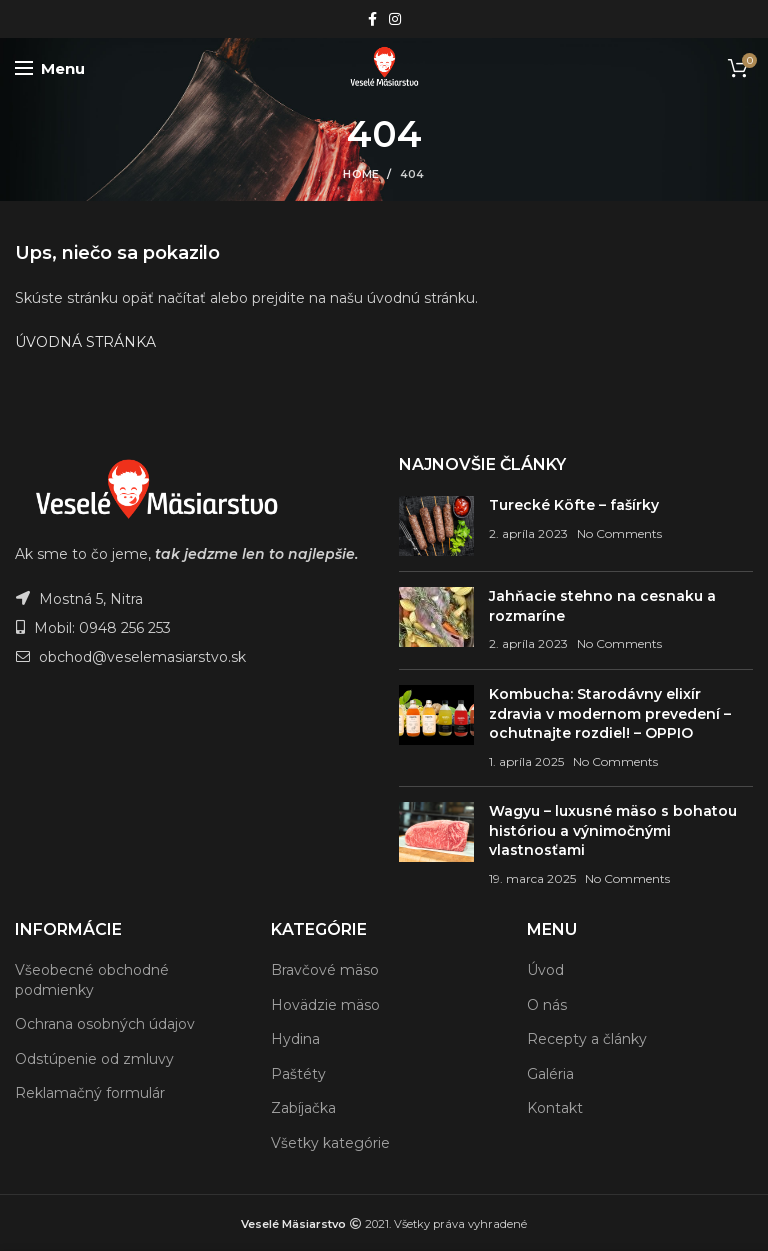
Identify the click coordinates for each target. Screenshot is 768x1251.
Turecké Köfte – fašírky (574, 505)
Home (361, 174)
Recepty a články (587, 1039)
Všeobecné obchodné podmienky (92, 980)
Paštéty (298, 1074)
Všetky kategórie (330, 1143)
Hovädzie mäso (325, 1005)
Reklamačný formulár (90, 1093)
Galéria (550, 1074)
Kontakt (555, 1108)
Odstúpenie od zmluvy (94, 1059)
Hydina (295, 1039)
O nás (547, 1005)
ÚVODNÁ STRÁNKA (85, 342)
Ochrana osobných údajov (105, 1024)
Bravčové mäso (325, 970)
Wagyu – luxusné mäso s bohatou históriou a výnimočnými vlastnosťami (613, 830)
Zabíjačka (303, 1108)
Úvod (545, 970)
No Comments (619, 533)
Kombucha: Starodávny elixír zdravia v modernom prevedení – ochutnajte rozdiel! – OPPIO (610, 713)
